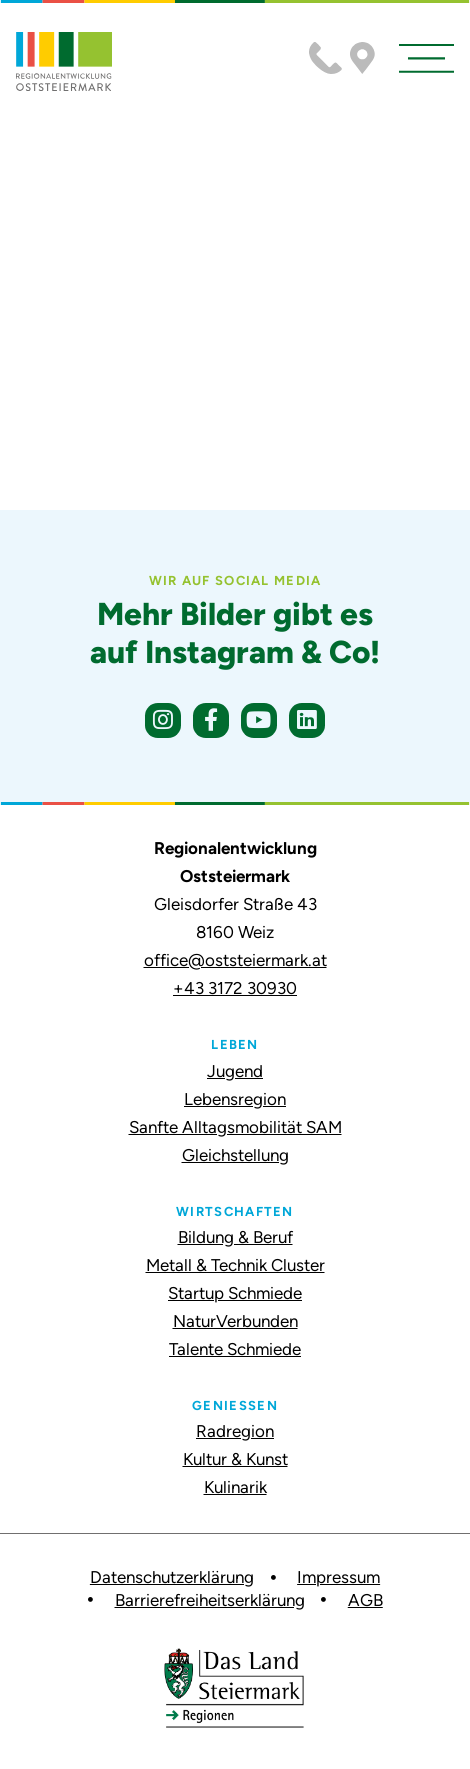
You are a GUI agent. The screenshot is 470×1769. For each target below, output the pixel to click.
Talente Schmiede (235, 1349)
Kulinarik (235, 1487)
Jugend (235, 1071)
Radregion (235, 1431)
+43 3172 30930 (235, 988)
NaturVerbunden (235, 1321)
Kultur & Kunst (235, 1459)
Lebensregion (235, 1099)
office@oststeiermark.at (235, 960)
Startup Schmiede (235, 1293)
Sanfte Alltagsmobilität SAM (235, 1127)
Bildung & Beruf (235, 1237)
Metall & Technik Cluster (235, 1265)
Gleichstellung (235, 1155)
